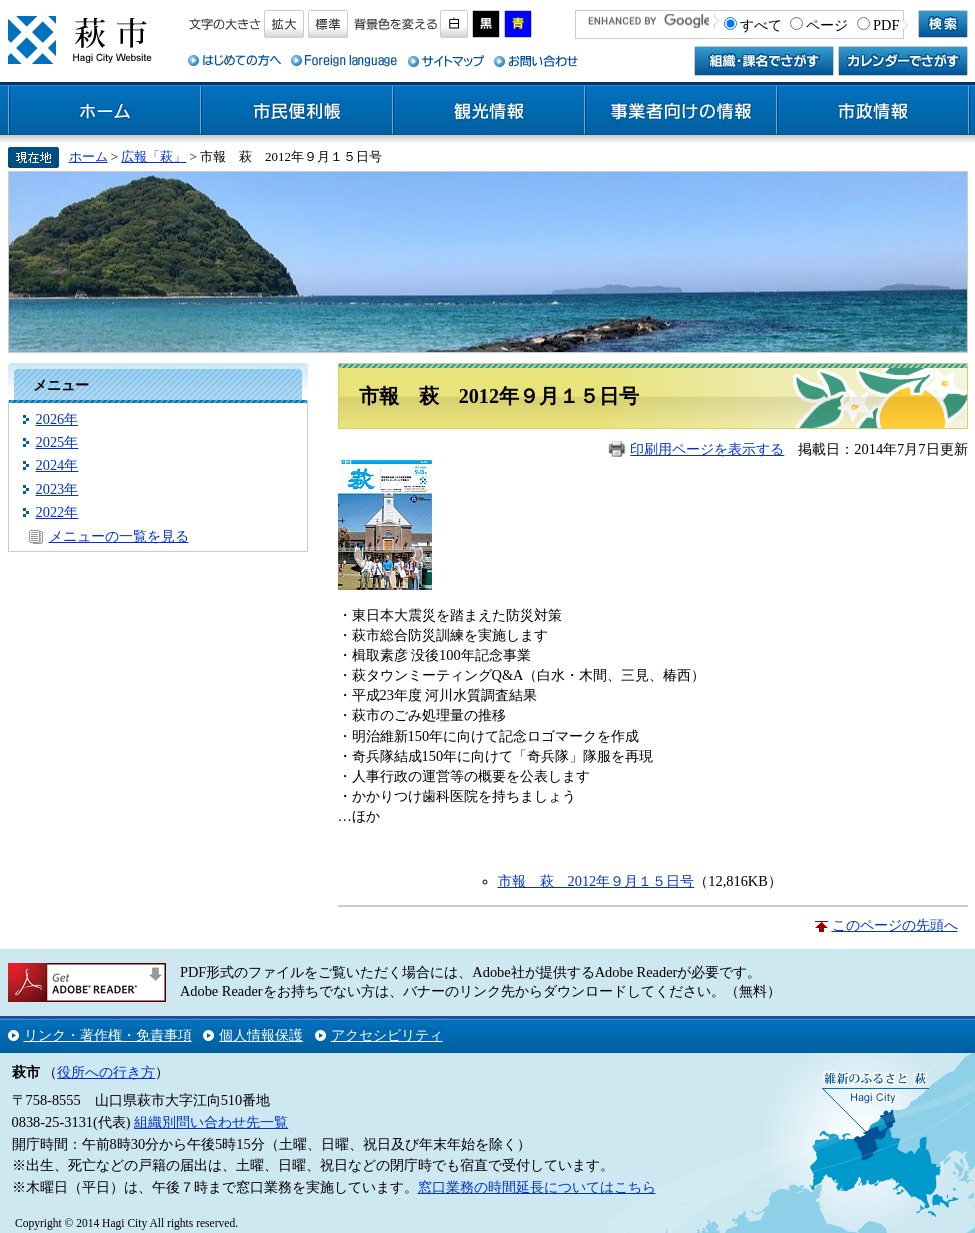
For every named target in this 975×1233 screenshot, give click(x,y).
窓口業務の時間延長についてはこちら (537, 1187)
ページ (827, 25)
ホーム (105, 111)
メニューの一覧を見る (119, 536)
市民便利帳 (297, 111)
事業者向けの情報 (681, 111)
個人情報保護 (261, 1035)
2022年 (57, 512)
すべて (761, 25)
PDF (886, 25)
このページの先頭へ (895, 925)
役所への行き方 (106, 1072)
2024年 (57, 465)
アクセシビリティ (387, 1035)
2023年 (57, 489)
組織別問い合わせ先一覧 (211, 1122)
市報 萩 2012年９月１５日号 (596, 881)
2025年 (57, 442)
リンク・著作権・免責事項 (108, 1035)
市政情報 (873, 111)
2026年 (57, 419)
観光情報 (489, 111)
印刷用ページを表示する (707, 449)
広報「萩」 (153, 156)
